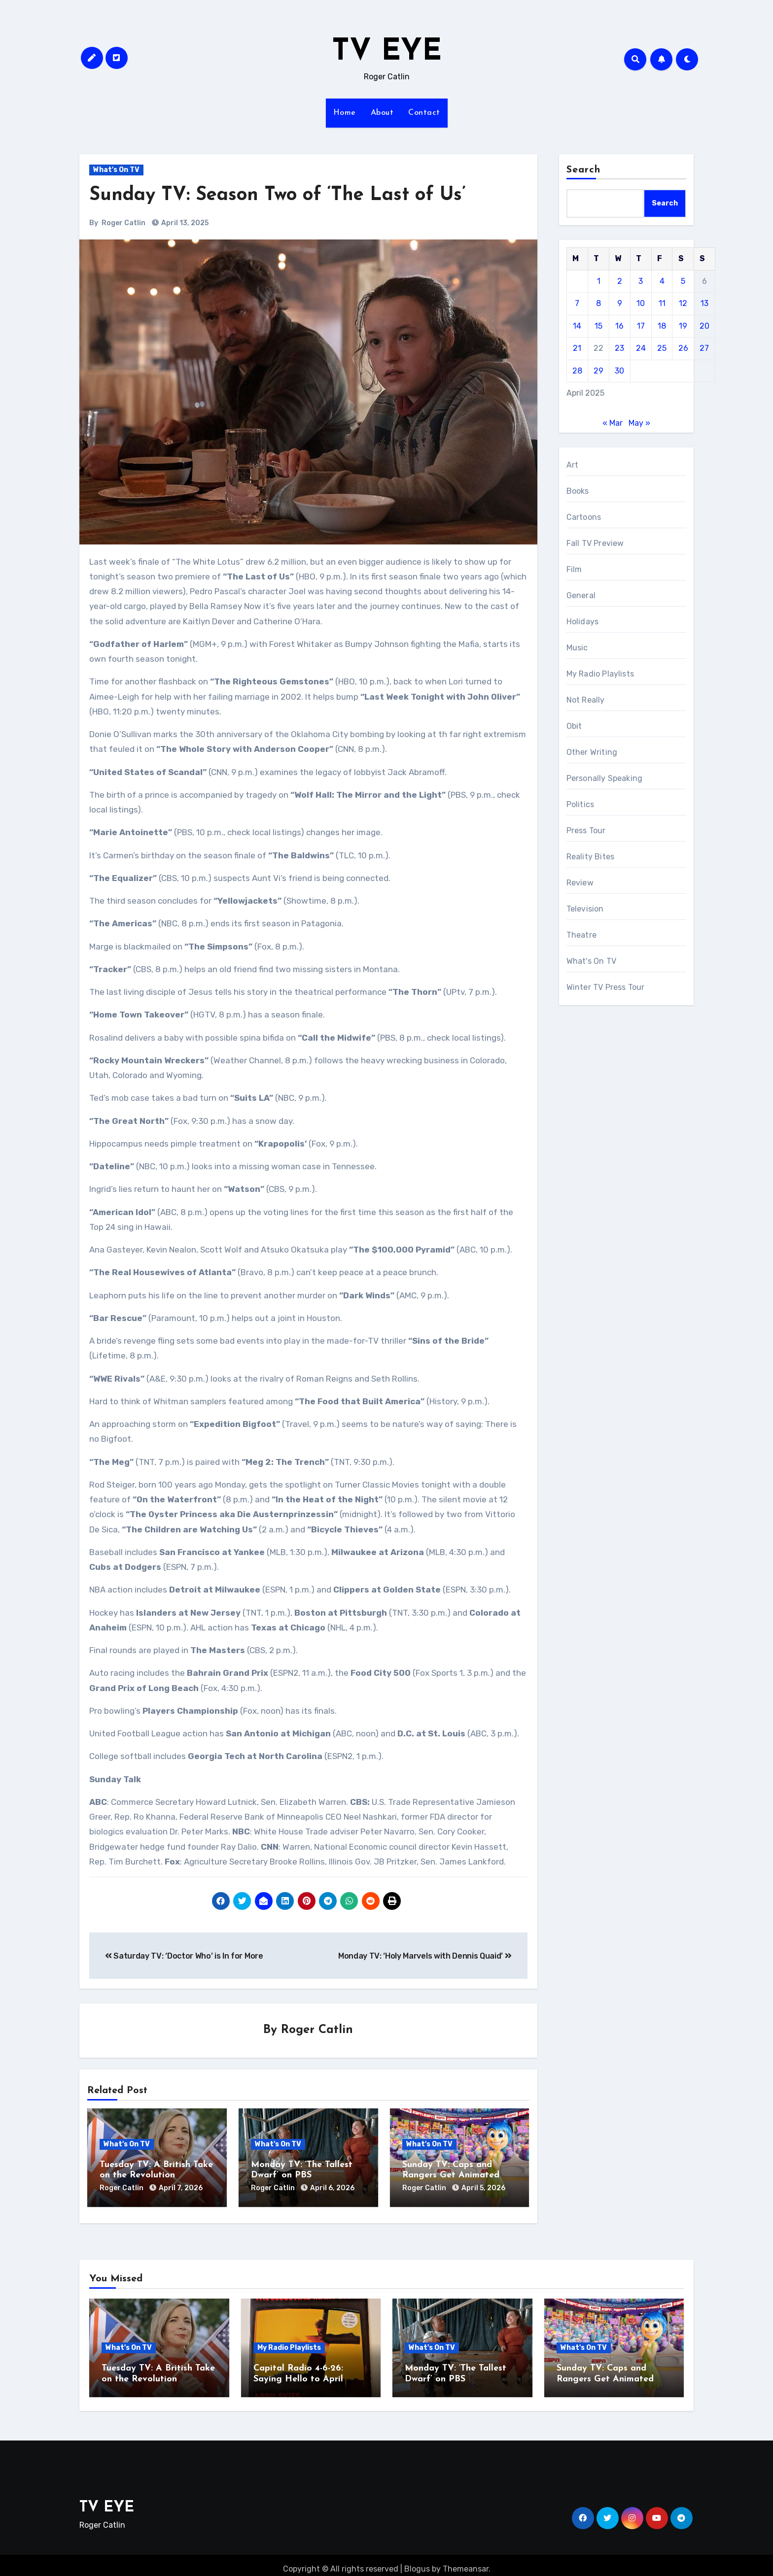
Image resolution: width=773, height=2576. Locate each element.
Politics (580, 804)
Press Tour (586, 830)
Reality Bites (590, 856)
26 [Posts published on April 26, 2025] (683, 348)
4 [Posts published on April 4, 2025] (662, 281)
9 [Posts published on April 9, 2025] (619, 303)
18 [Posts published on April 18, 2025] (662, 326)
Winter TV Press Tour (605, 987)
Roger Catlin (123, 223)
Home (344, 113)
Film (574, 569)
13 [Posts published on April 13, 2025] (704, 303)
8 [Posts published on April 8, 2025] (598, 303)
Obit (574, 726)
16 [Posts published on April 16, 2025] (619, 326)
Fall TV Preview (595, 543)
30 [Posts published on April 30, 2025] (619, 370)
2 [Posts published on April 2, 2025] (619, 281)
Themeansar (466, 2561)
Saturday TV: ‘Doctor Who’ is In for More (184, 1956)
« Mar (612, 423)
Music (577, 647)
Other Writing (592, 752)
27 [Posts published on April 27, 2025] (704, 348)
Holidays (582, 621)
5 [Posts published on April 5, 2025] (683, 281)
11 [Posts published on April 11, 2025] (662, 303)
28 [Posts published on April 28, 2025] (577, 370)
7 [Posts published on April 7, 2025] (577, 303)
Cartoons (583, 517)
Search (583, 170)
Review (580, 882)
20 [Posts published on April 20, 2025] (704, 326)
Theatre (581, 935)
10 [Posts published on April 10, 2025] (640, 303)
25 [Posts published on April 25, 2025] (662, 348)
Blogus (417, 2561)
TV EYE (387, 52)
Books (577, 491)
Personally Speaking (604, 778)
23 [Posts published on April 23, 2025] (619, 348)
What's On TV (116, 170)
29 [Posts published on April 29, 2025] (598, 370)
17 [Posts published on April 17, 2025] (641, 326)
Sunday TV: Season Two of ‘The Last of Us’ (277, 195)
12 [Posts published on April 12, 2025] (683, 303)
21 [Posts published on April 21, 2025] (577, 348)
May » (639, 423)
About (382, 113)
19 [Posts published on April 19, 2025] (683, 326)
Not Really (585, 700)
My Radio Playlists (600, 673)
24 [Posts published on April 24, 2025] (641, 348)
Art (572, 465)
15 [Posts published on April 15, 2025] (598, 326)
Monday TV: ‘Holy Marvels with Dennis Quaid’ (425, 1956)
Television (585, 909)
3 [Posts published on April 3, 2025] (640, 281)
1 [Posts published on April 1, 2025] (598, 281)
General (581, 595)
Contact (424, 113)
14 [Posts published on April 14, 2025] (577, 326)
